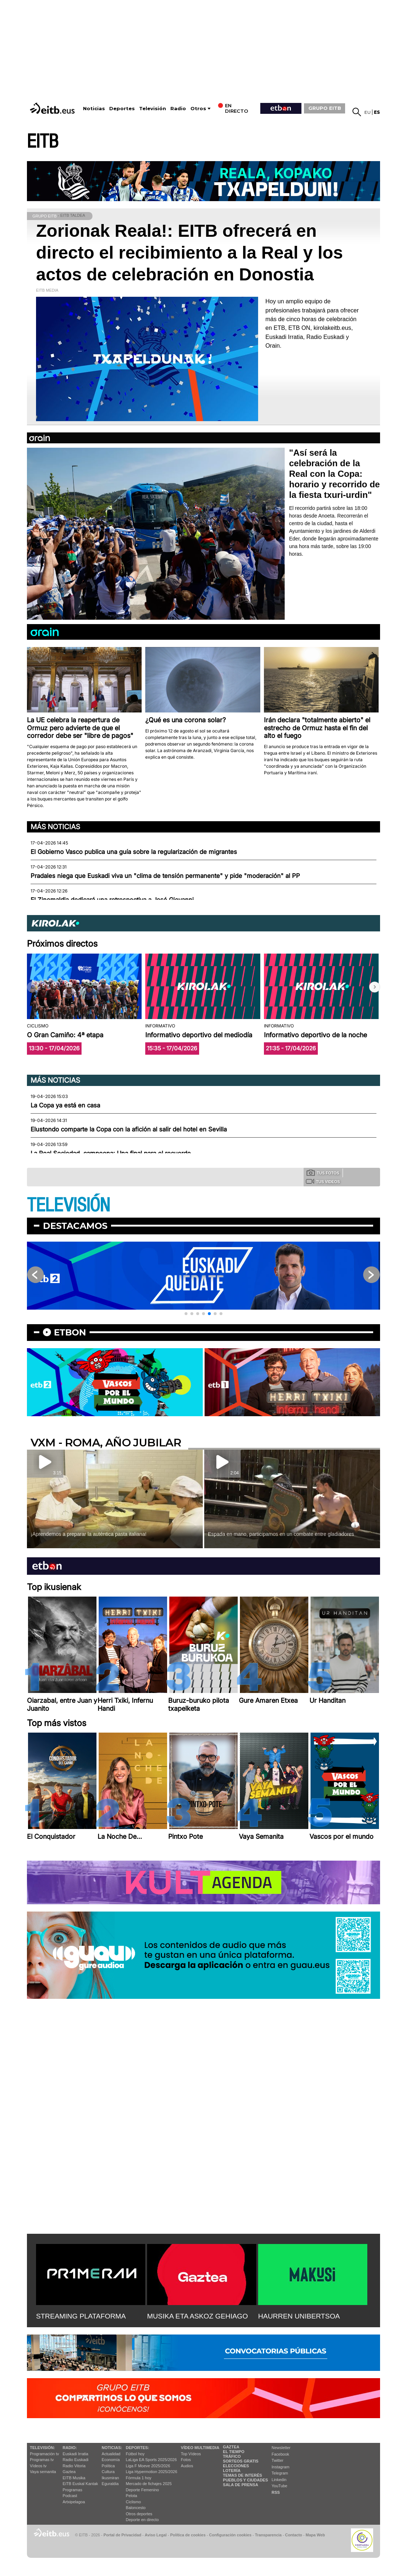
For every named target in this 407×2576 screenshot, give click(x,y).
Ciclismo (133, 2502)
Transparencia (268, 2535)
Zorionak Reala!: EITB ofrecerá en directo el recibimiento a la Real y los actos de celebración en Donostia (189, 252)
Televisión (152, 108)
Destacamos (75, 1226)
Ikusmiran (110, 2478)
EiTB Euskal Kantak (80, 2483)
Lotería (231, 2470)
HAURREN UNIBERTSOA (299, 2316)
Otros (198, 108)
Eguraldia (110, 2483)
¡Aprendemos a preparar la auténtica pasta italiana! (88, 1534)
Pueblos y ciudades (245, 2480)
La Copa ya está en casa (65, 1105)
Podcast (70, 2495)
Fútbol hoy (135, 2454)
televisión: (42, 2447)
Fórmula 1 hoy (138, 2478)
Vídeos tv (38, 2466)
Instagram (280, 2467)
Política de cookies (187, 2535)
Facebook (280, 2454)
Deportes (122, 108)
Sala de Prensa (240, 2485)
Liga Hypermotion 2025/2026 (151, 2471)
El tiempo (233, 2451)
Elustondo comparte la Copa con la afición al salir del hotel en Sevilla (129, 1129)
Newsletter (281, 2447)
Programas (72, 2490)
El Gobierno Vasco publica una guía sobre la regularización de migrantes (134, 851)
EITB (42, 141)
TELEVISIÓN (68, 1205)
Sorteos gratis (240, 2461)
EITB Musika (74, 2478)
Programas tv (42, 2459)
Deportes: (137, 2447)
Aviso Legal (156, 2535)
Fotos (186, 2459)
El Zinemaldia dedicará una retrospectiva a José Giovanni (112, 899)
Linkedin (279, 2479)
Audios (187, 2466)
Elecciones (236, 2466)
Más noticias (55, 826)
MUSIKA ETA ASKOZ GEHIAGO (197, 2316)
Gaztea (69, 2471)
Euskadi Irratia (75, 2454)
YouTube (279, 2486)
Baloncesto (136, 2507)
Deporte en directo (142, 2519)
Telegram (280, 2473)
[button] (374, 987)
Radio (178, 108)
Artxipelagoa (74, 2502)
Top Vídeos (191, 2454)
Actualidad (111, 2454)
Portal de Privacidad (122, 2535)
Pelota (131, 2495)
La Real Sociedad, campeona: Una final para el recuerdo (111, 1153)
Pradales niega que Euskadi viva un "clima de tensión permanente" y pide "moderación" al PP (165, 875)
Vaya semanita (43, 2471)
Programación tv (44, 2454)
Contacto (293, 2535)
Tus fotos (323, 1172)
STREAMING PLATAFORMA (81, 2316)
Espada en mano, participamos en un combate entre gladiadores (281, 1534)
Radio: (70, 2447)
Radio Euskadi (75, 2459)
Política (108, 2466)
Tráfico (232, 2456)
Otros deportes (139, 2514)
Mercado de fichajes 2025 (149, 2483)
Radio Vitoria (74, 2466)
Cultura (108, 2471)
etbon (70, 1332)
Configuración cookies (230, 2535)
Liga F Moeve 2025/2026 (148, 2466)
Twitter (277, 2460)
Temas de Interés (242, 2475)
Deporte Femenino (142, 2490)
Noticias (94, 108)
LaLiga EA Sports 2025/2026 (151, 2459)
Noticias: (112, 2447)
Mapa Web (315, 2535)
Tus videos (323, 1181)
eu (367, 112)
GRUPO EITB (324, 108)
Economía (111, 2459)
